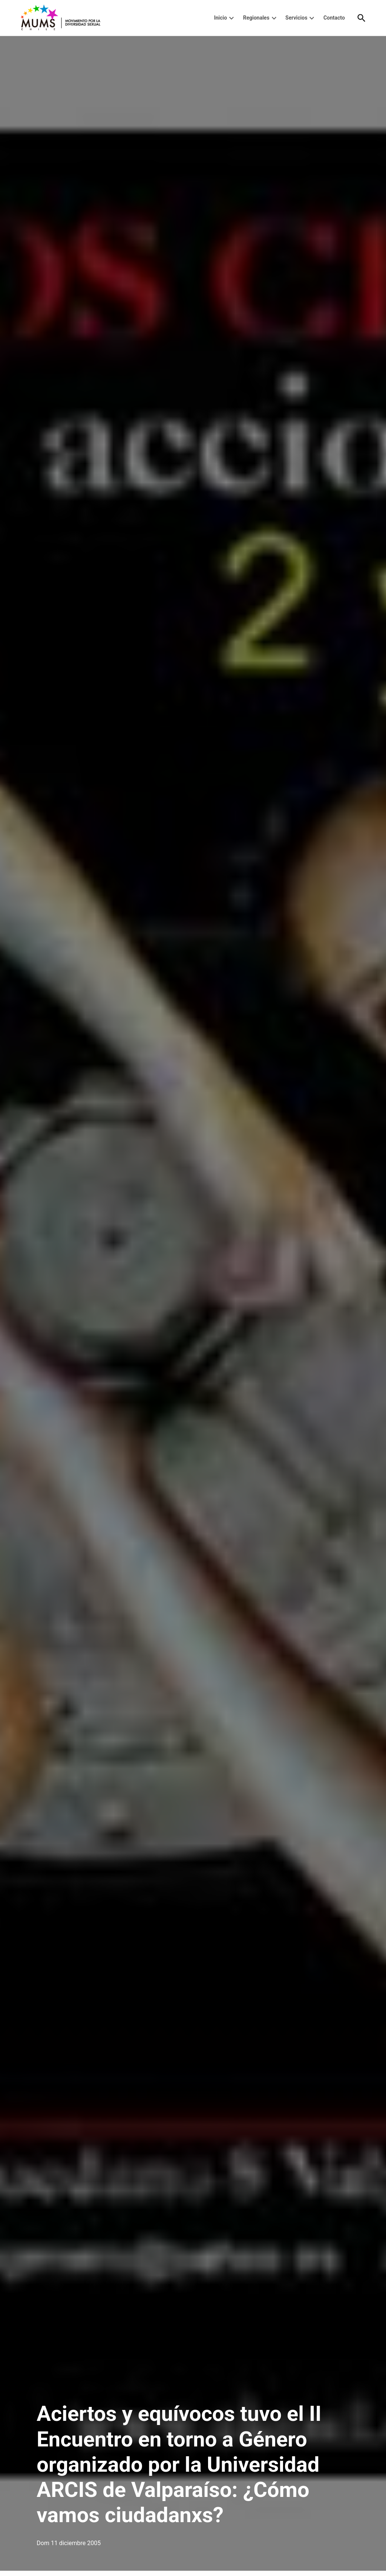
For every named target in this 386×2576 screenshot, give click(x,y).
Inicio (220, 18)
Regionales (256, 18)
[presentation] (231, 18)
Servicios (296, 18)
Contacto (334, 18)
